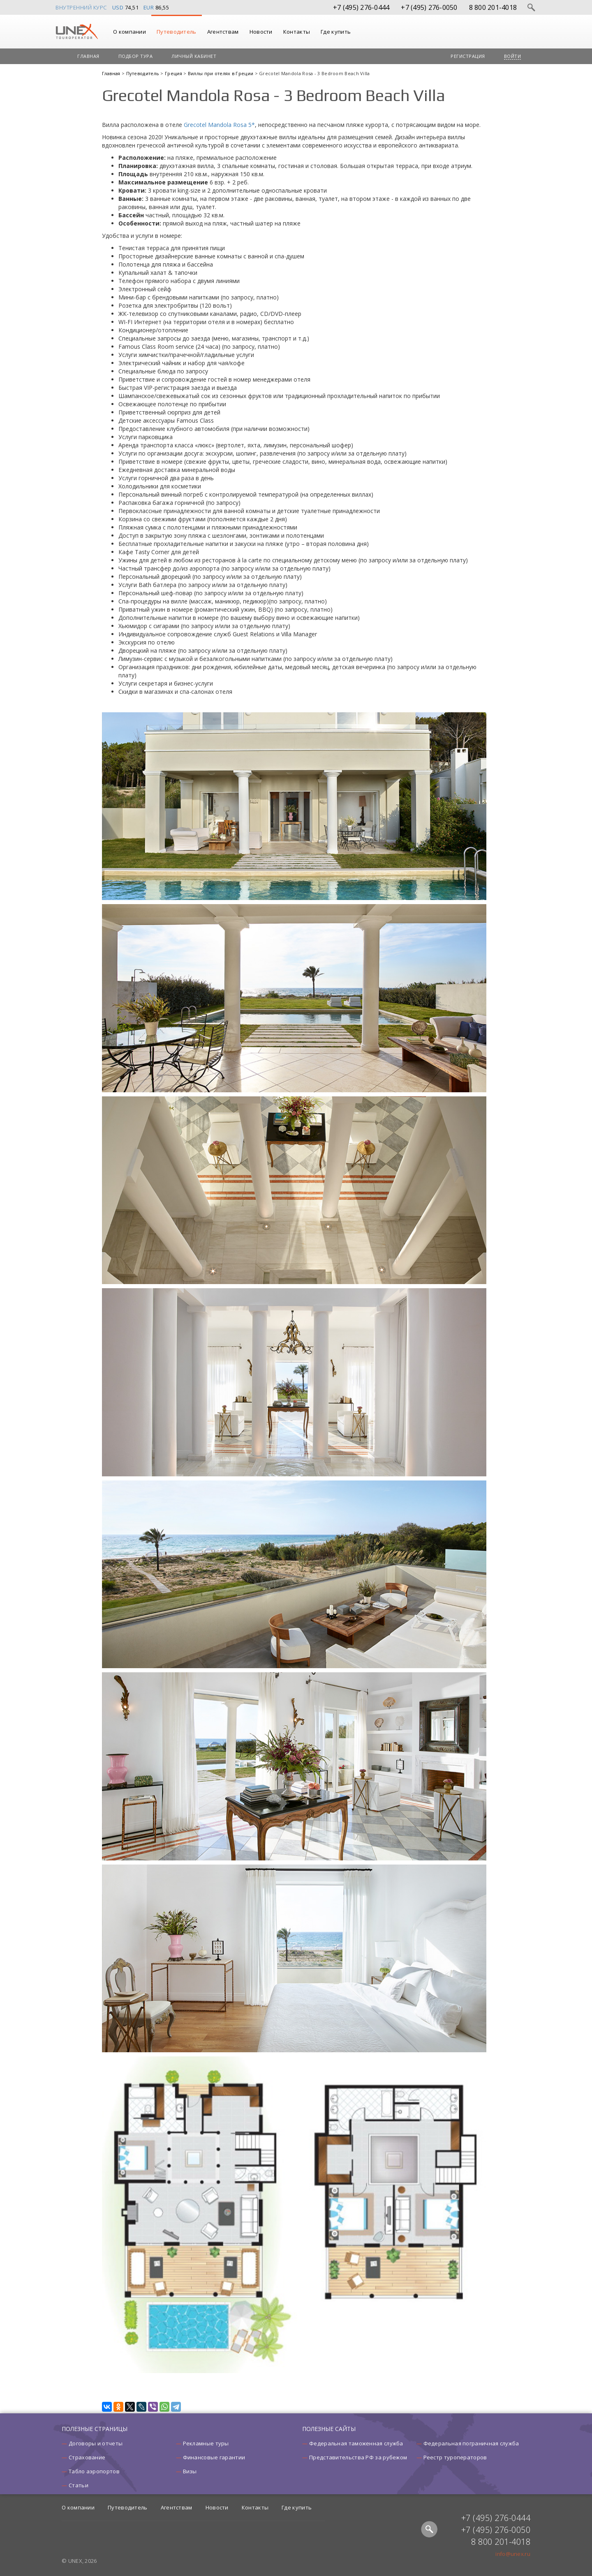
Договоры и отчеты (96, 2443)
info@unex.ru (512, 2554)
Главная (88, 56)
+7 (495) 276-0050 (429, 7)
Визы (190, 2471)
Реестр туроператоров (455, 2457)
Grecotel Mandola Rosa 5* (219, 125)
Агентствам (223, 31)
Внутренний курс (81, 7)
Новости (261, 31)
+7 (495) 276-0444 (361, 7)
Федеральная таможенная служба (356, 2443)
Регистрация (468, 56)
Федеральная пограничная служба (471, 2443)
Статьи (78, 2485)
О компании (129, 31)
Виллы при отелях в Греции (221, 73)
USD (118, 7)
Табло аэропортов (94, 2471)
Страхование (87, 2457)
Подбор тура (135, 56)
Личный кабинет (193, 56)
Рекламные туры (206, 2443)
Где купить (336, 31)
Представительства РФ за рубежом (358, 2457)
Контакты (296, 31)
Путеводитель (177, 31)
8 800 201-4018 (493, 7)
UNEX (77, 31)
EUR (148, 7)
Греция (174, 73)
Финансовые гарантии (214, 2457)
